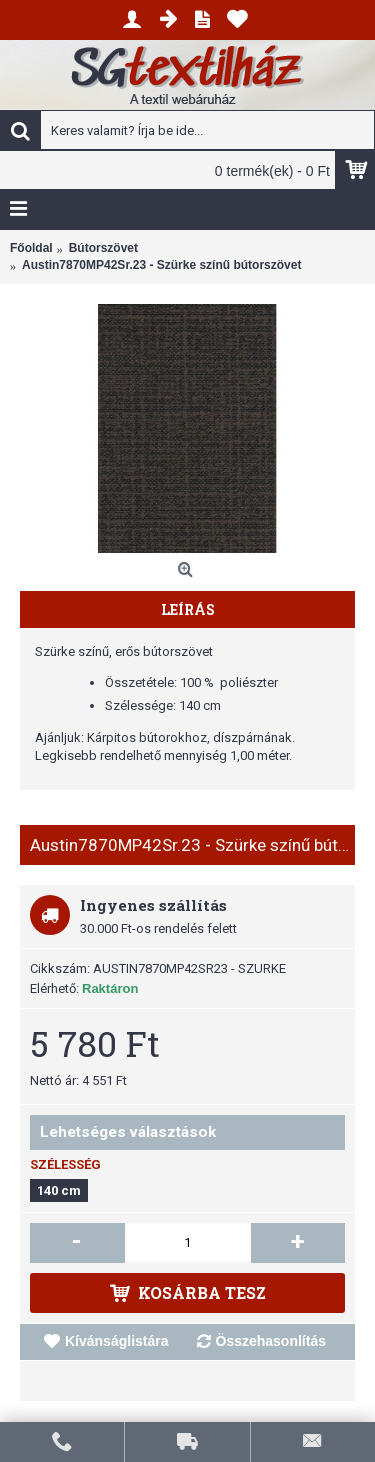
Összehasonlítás (271, 1341)
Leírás (188, 609)
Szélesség (65, 1164)
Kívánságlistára (117, 1341)
